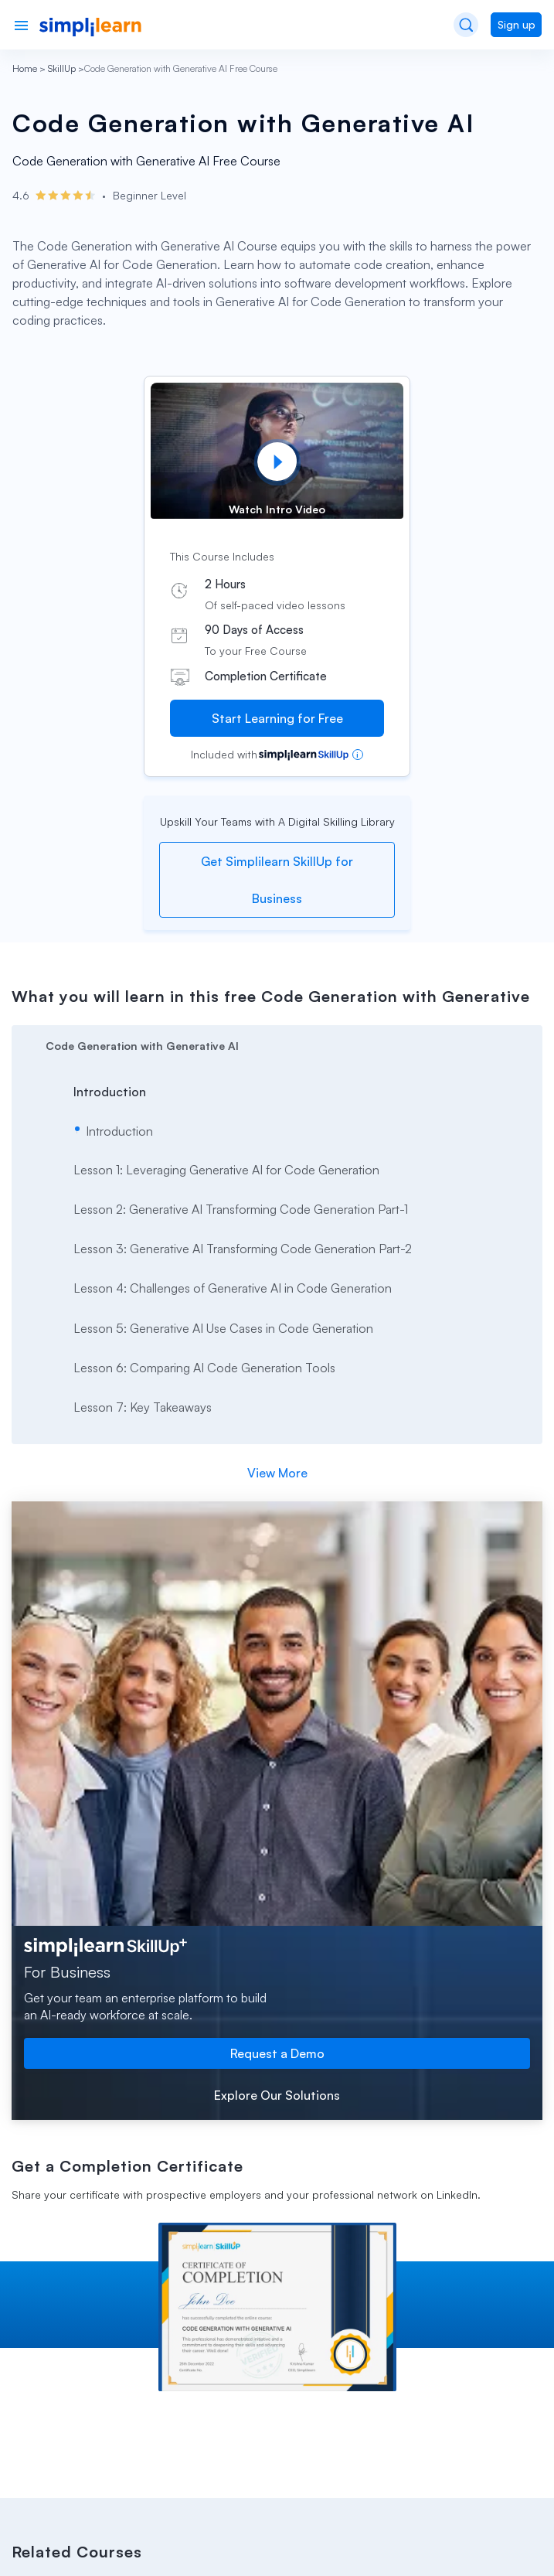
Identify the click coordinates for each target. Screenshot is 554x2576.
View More (277, 1473)
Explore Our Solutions (277, 2095)
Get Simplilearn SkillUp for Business (277, 880)
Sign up (516, 24)
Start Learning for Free (277, 718)
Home (24, 68)
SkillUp (62, 68)
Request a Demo (277, 2053)
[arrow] (277, 1043)
